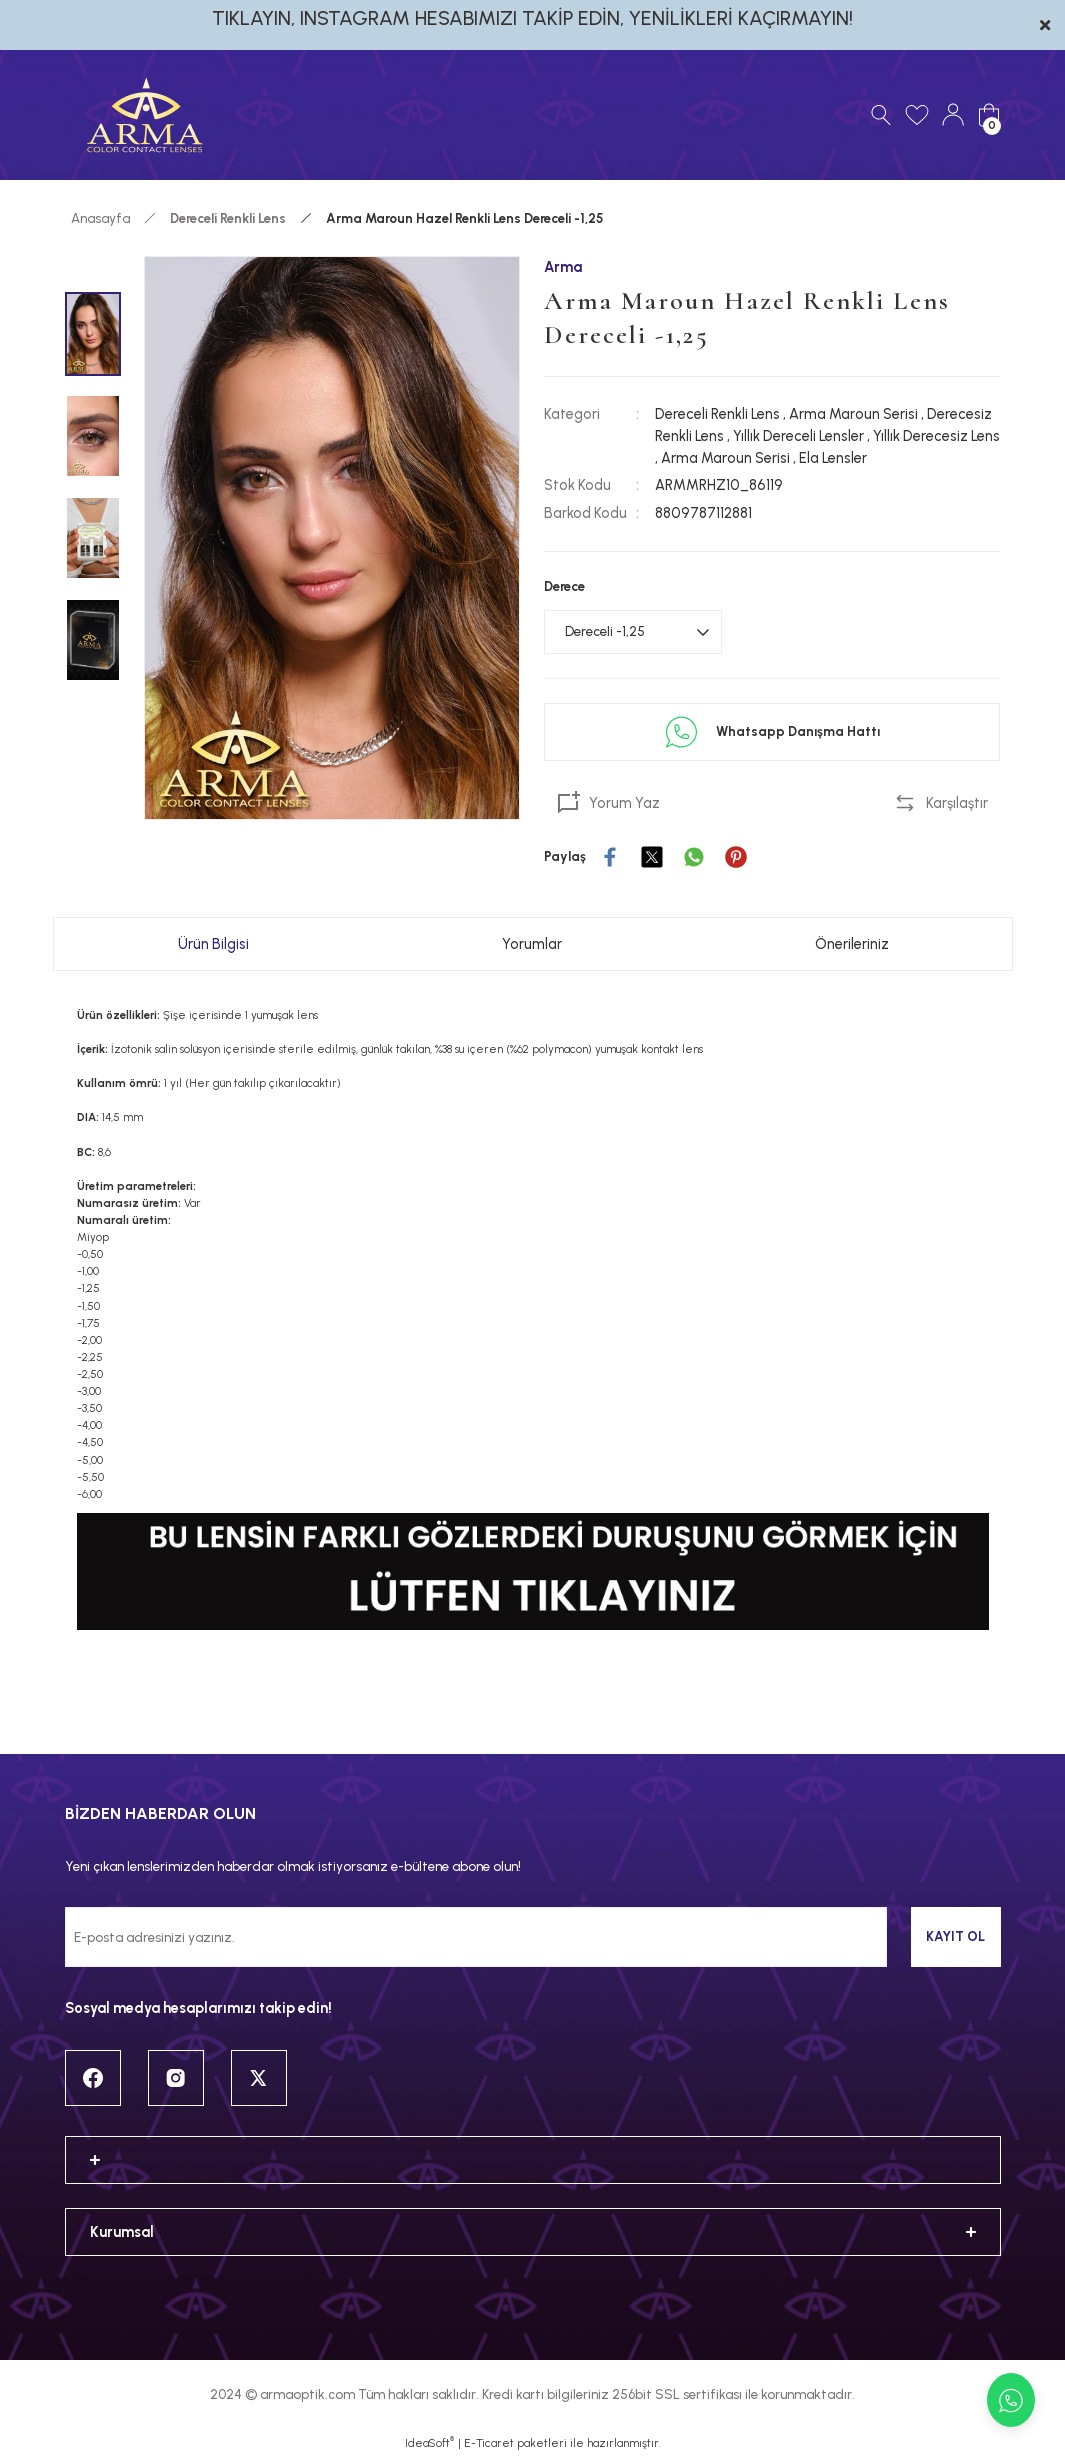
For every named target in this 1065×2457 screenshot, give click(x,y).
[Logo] (145, 115)
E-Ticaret (489, 2443)
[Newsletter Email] (476, 1937)
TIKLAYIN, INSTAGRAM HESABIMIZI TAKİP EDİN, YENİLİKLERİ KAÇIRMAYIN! (532, 18)
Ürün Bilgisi (213, 944)
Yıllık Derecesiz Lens (936, 436)
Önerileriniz (852, 944)
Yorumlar (532, 944)
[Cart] (989, 115)
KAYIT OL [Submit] (955, 1936)
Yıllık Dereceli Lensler (798, 436)
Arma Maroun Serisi (853, 414)
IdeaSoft (429, 2442)
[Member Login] (953, 115)
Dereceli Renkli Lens (717, 414)
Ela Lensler (833, 458)
